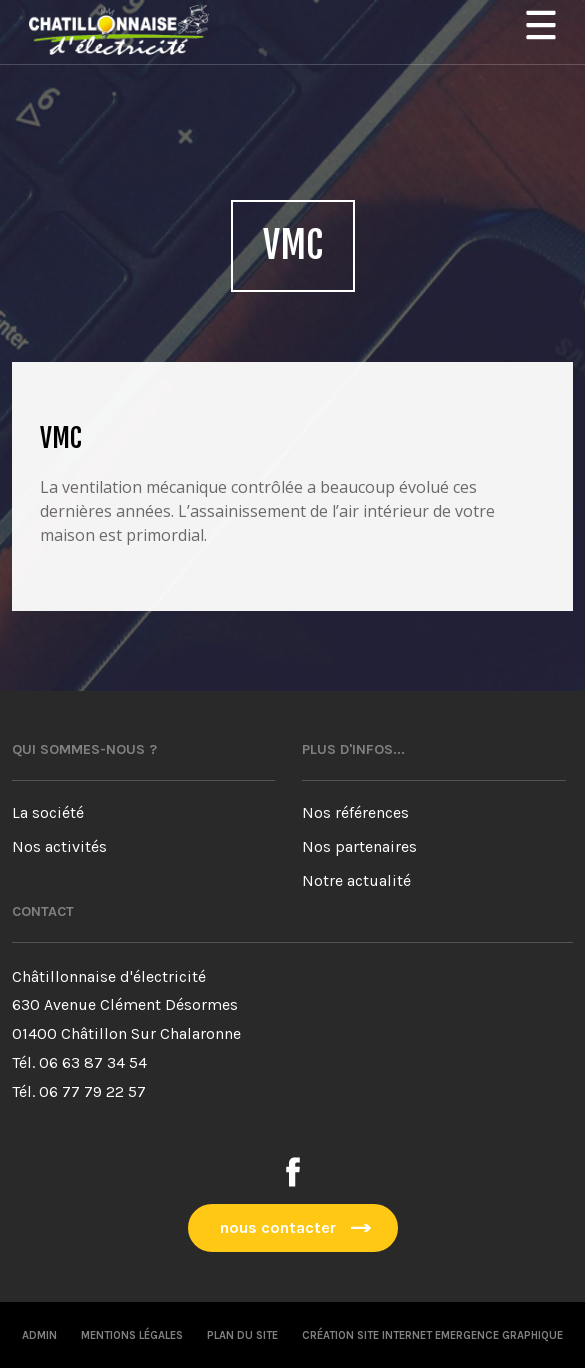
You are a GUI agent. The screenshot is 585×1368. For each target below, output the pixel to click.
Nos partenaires (359, 846)
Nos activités (59, 846)
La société (48, 812)
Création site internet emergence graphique (432, 1335)
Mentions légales (132, 1335)
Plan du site (242, 1335)
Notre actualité (356, 880)
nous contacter (278, 1227)
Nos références (355, 812)
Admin (39, 1335)
